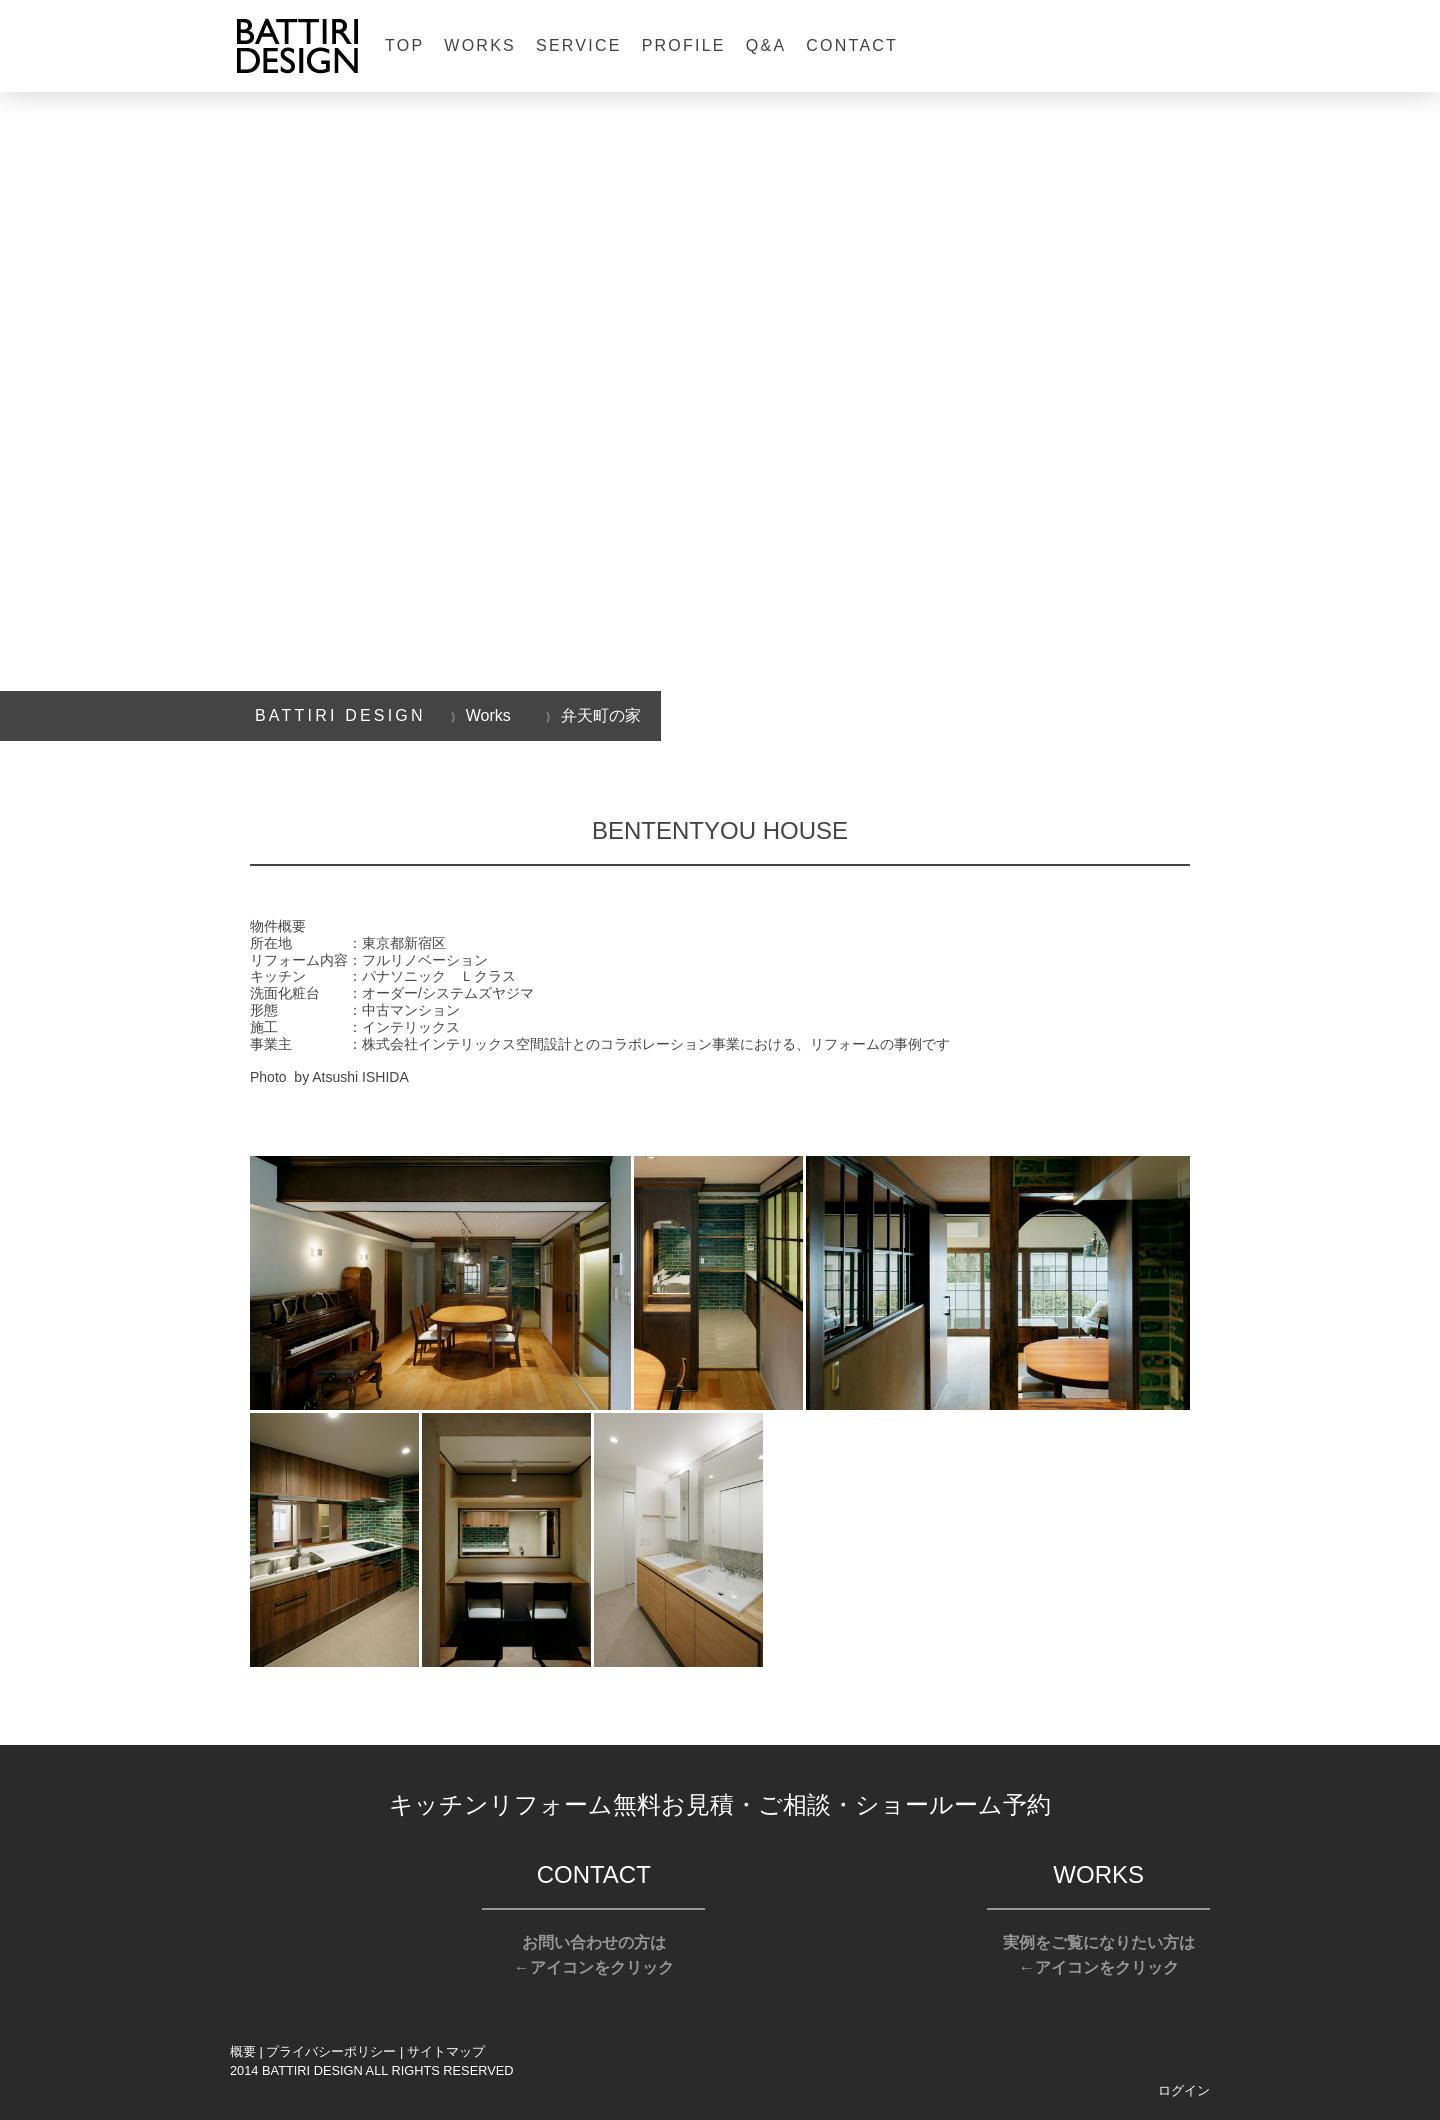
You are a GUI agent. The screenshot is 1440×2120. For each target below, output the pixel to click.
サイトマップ (446, 2051)
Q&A (766, 45)
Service (579, 45)
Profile (684, 45)
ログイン (1184, 2090)
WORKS (1098, 1874)
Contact (852, 45)
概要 (243, 2051)
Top (404, 45)
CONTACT (594, 1874)
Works (480, 45)
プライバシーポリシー (331, 2051)
